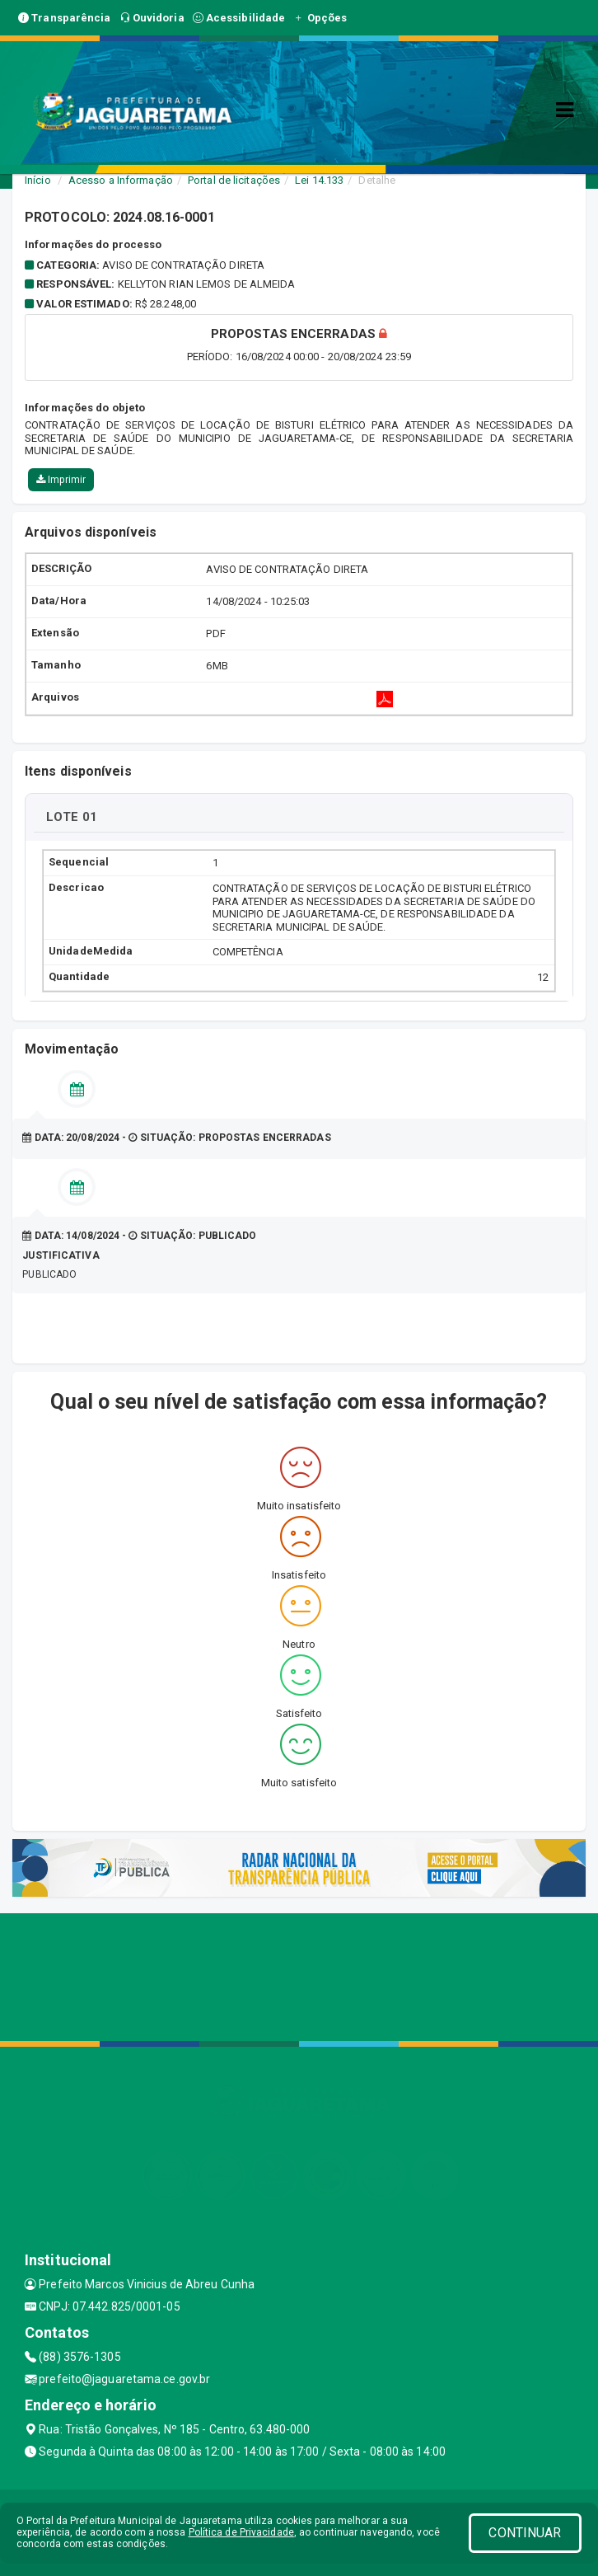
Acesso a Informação (120, 180)
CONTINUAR (524, 2533)
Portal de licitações (234, 180)
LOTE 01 (71, 816)
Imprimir (61, 480)
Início (38, 180)
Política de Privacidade (241, 2532)
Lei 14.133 (319, 180)
